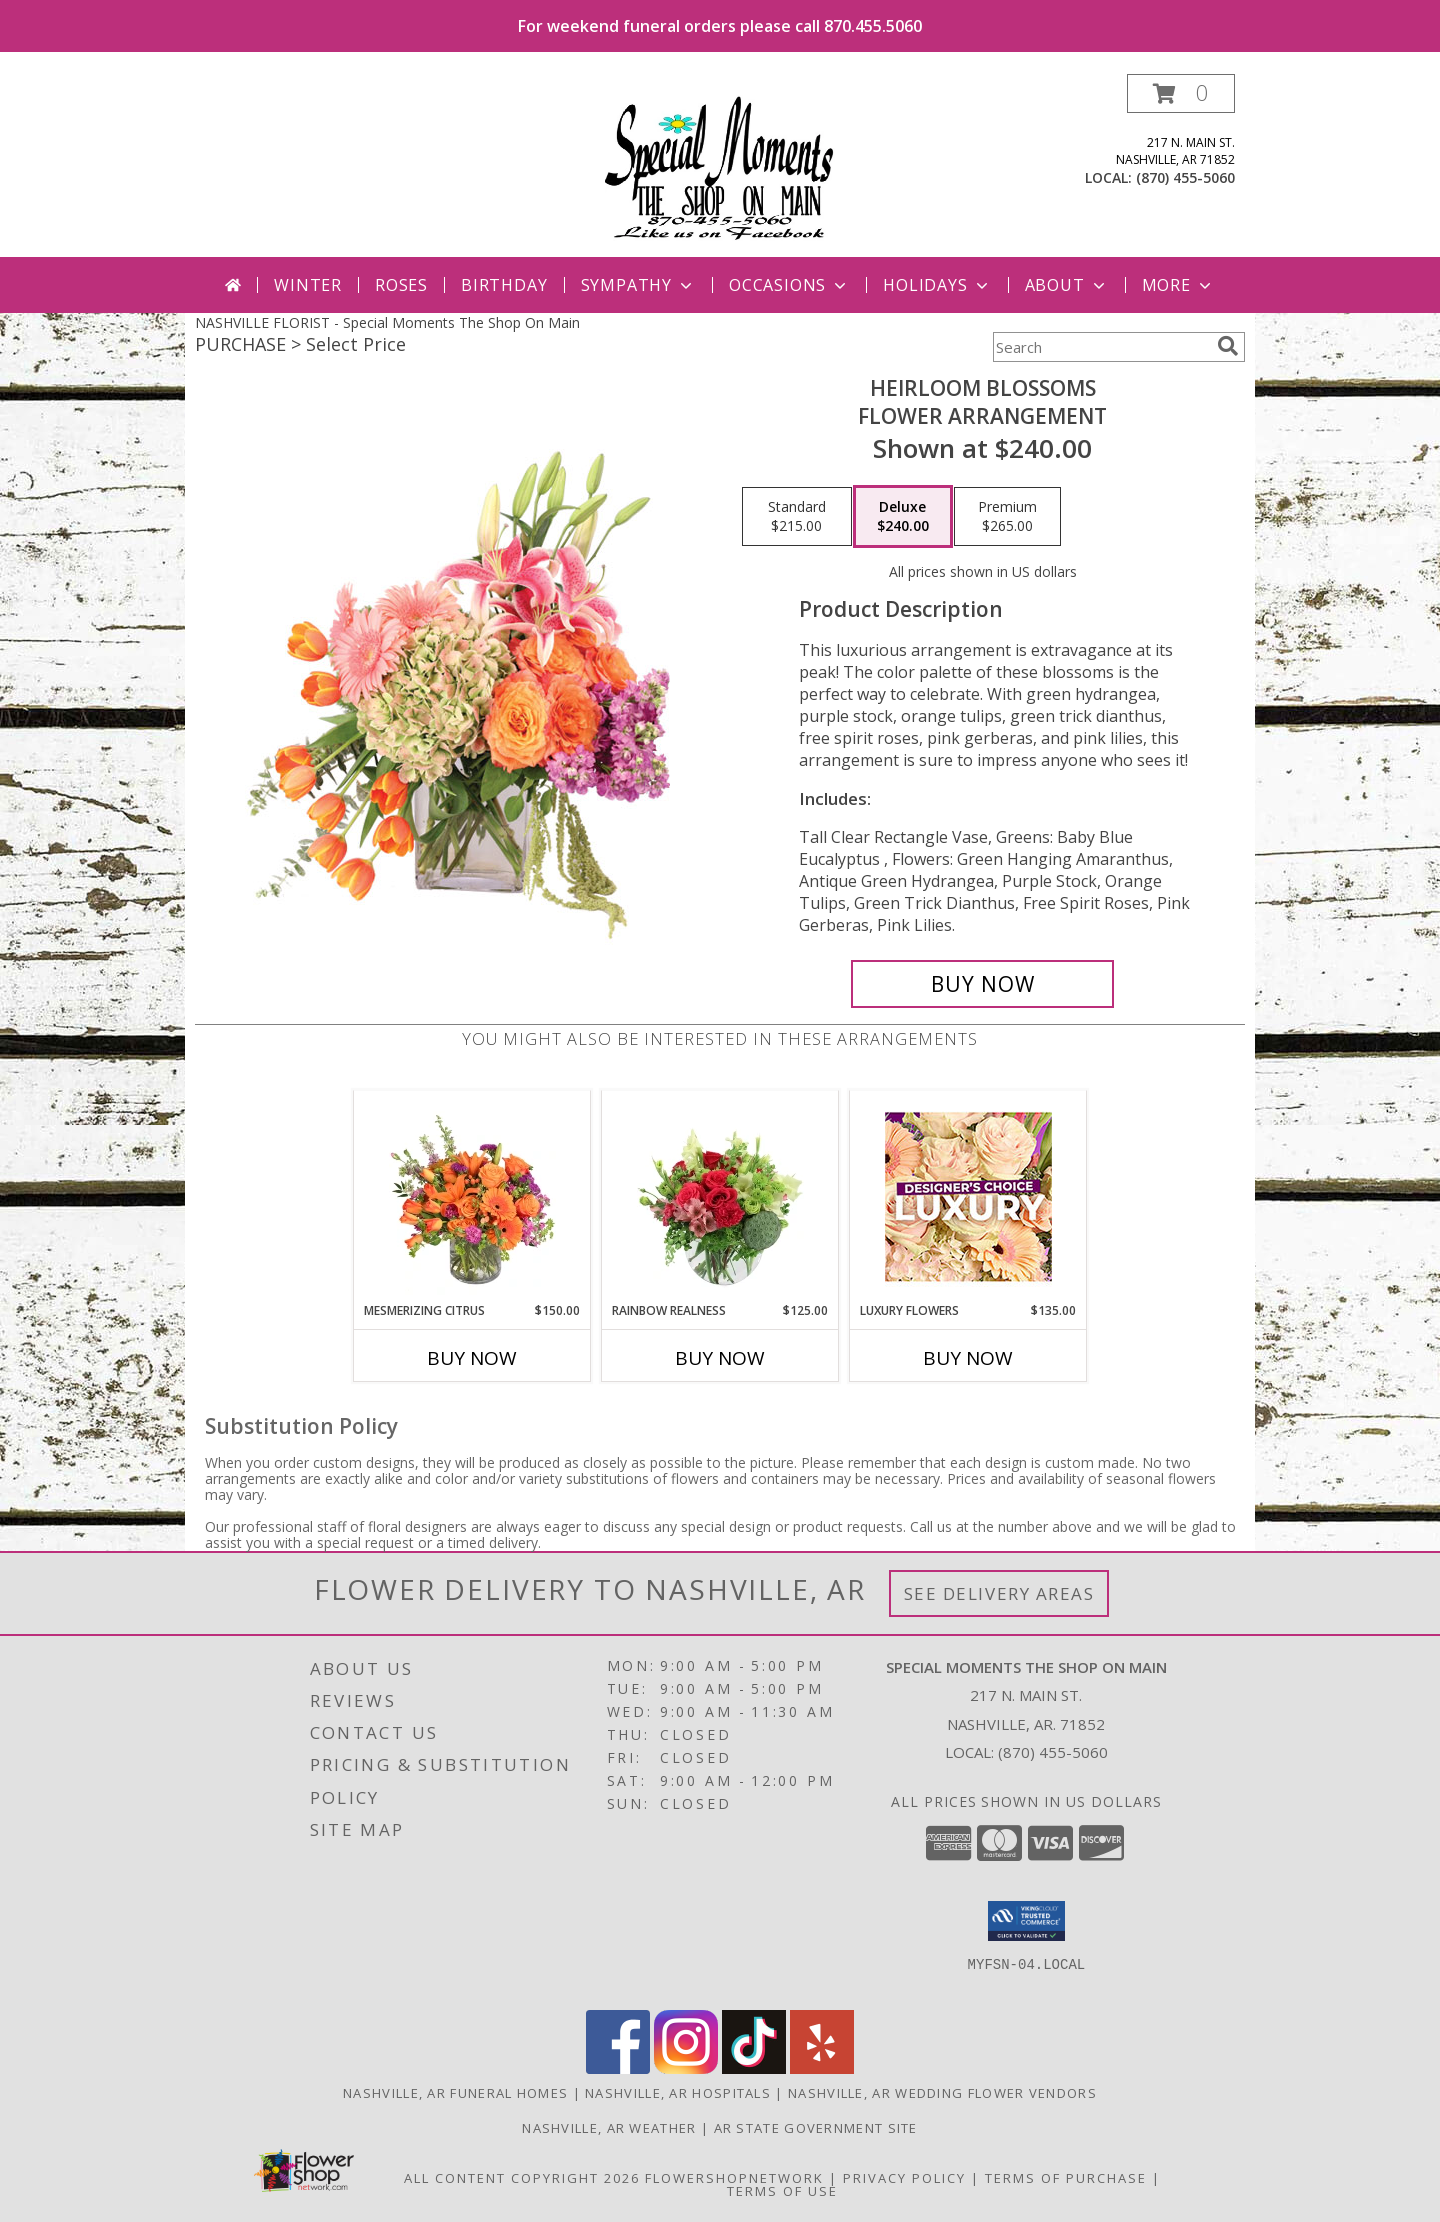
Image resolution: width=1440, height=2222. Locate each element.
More (1178, 285)
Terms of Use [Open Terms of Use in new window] (782, 2191)
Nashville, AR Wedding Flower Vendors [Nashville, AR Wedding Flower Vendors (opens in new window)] (942, 2093)
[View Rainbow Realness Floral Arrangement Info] (720, 1196)
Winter (308, 285)
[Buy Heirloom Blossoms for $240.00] (982, 984)
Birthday (504, 285)
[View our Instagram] (686, 2068)
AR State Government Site (816, 2128)
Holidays (937, 285)
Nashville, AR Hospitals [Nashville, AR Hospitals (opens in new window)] (678, 2093)
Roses (401, 285)
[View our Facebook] (618, 2068)
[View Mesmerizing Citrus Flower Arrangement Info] (472, 1196)
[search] (1228, 346)
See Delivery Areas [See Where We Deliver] (999, 1593)
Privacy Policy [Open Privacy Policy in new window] (904, 2178)
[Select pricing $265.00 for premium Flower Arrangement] (1007, 517)
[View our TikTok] (754, 2068)
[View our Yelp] (822, 2068)
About (1067, 285)
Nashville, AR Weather (609, 2128)
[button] (1181, 93)
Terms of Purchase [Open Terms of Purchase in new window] (1066, 2178)
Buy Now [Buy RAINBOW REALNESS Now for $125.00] (720, 1358)
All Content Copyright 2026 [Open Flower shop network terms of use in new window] (522, 2178)
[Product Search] (1101, 347)
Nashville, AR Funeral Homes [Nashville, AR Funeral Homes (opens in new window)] (455, 2093)
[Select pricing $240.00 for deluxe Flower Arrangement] (903, 517)
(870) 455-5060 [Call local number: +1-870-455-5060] (1185, 177)
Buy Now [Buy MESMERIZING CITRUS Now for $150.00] (472, 1358)
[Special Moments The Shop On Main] (720, 165)
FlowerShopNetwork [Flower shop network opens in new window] (734, 2178)
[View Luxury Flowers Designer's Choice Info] (968, 1196)
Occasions (789, 285)
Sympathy (638, 285)
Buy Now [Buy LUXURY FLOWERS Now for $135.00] (968, 1358)
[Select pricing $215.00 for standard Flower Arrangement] (797, 517)
